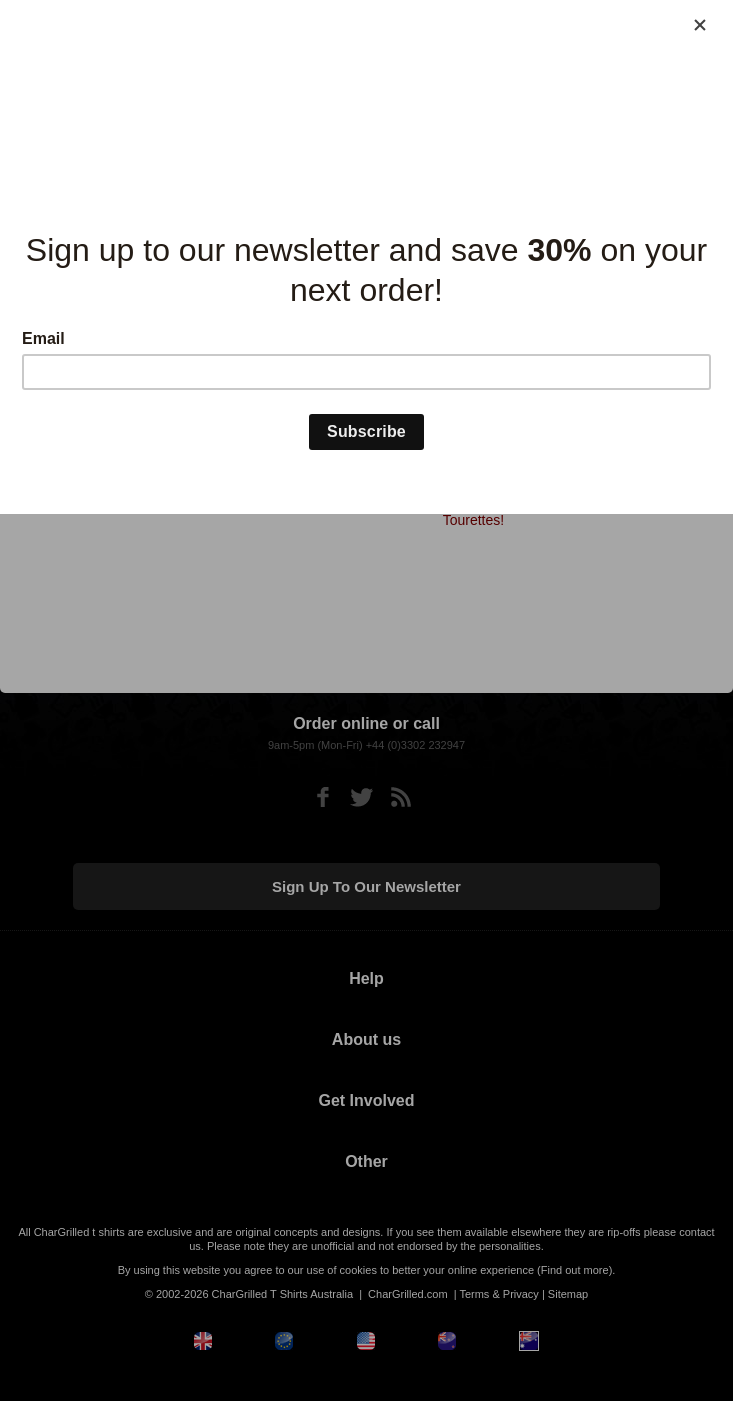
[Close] (700, 25)
